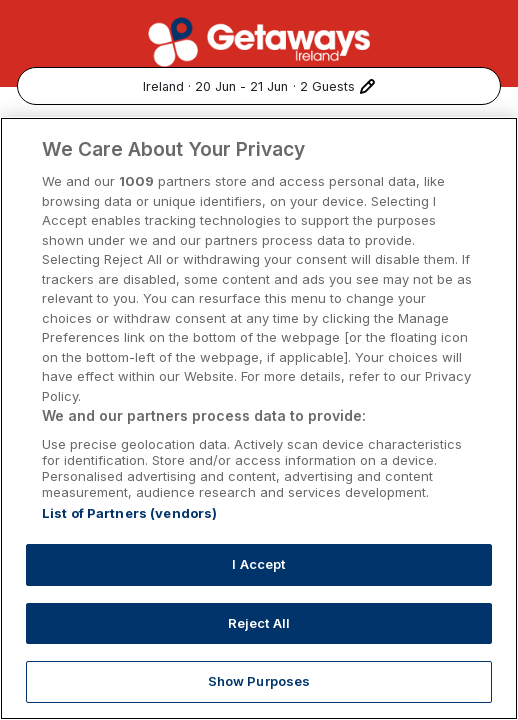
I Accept (258, 564)
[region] (259, 418)
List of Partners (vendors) (129, 513)
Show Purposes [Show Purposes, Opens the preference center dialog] (259, 681)
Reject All (259, 623)
